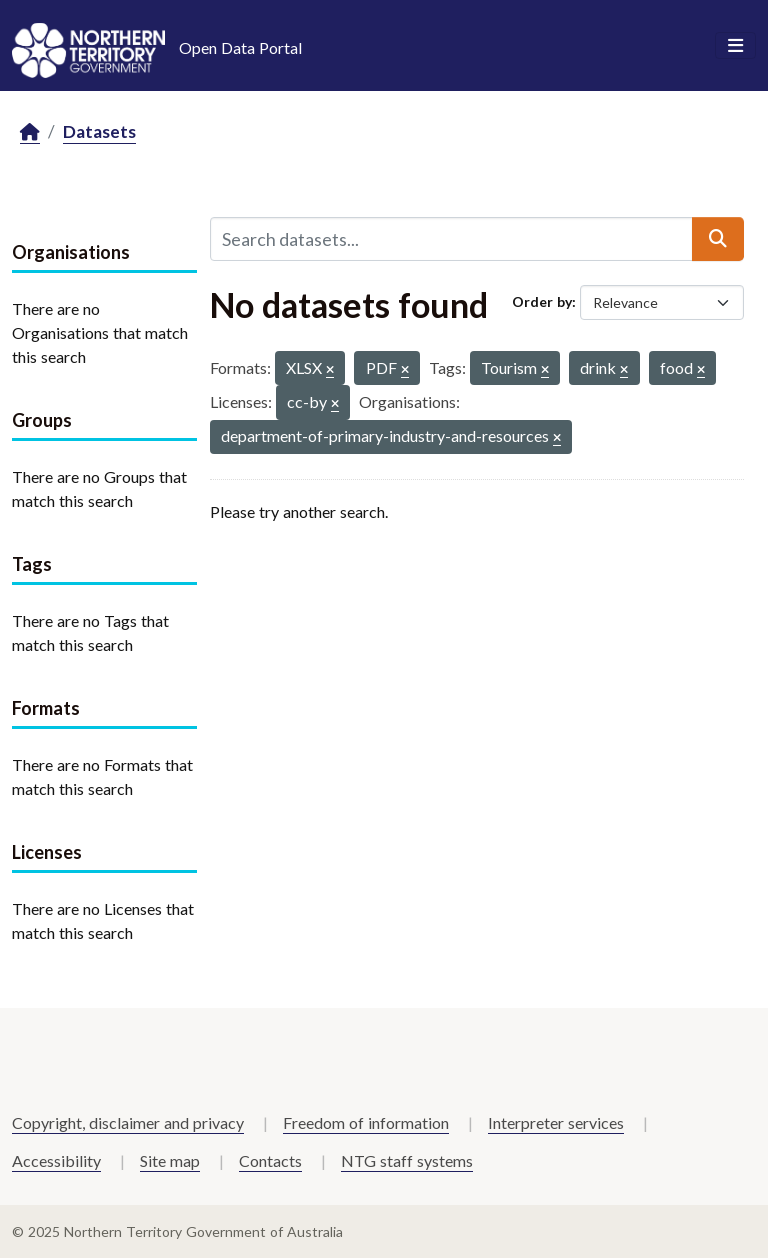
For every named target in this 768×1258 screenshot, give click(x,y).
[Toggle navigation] (735, 46)
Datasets (99, 131)
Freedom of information (366, 1122)
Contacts (270, 1160)
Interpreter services (556, 1122)
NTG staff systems (407, 1160)
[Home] (30, 132)
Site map (170, 1160)
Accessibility (56, 1160)
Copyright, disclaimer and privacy (128, 1122)
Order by (542, 301)
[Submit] (718, 239)
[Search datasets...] (451, 239)
